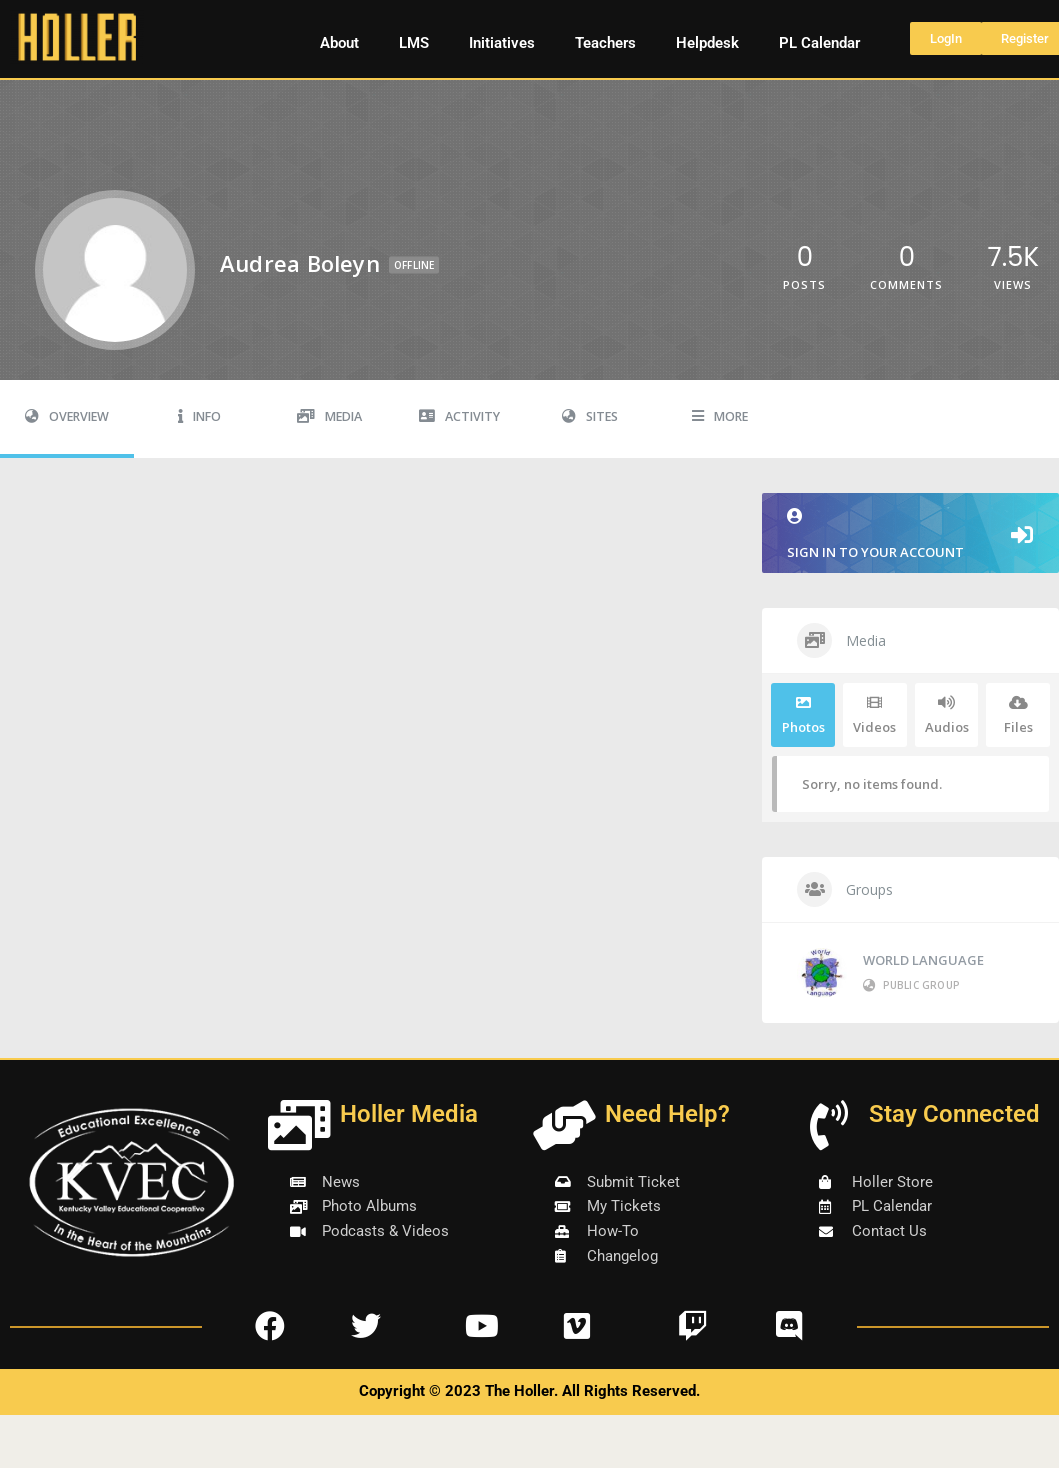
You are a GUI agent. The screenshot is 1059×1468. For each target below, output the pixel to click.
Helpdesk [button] (707, 43)
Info (199, 416)
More (720, 416)
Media (329, 416)
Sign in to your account (910, 534)
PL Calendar (819, 43)
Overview (67, 416)
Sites (590, 416)
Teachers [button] (605, 43)
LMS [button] (414, 43)
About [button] (339, 43)
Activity (459, 416)
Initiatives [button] (502, 43)
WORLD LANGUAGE (923, 960)
